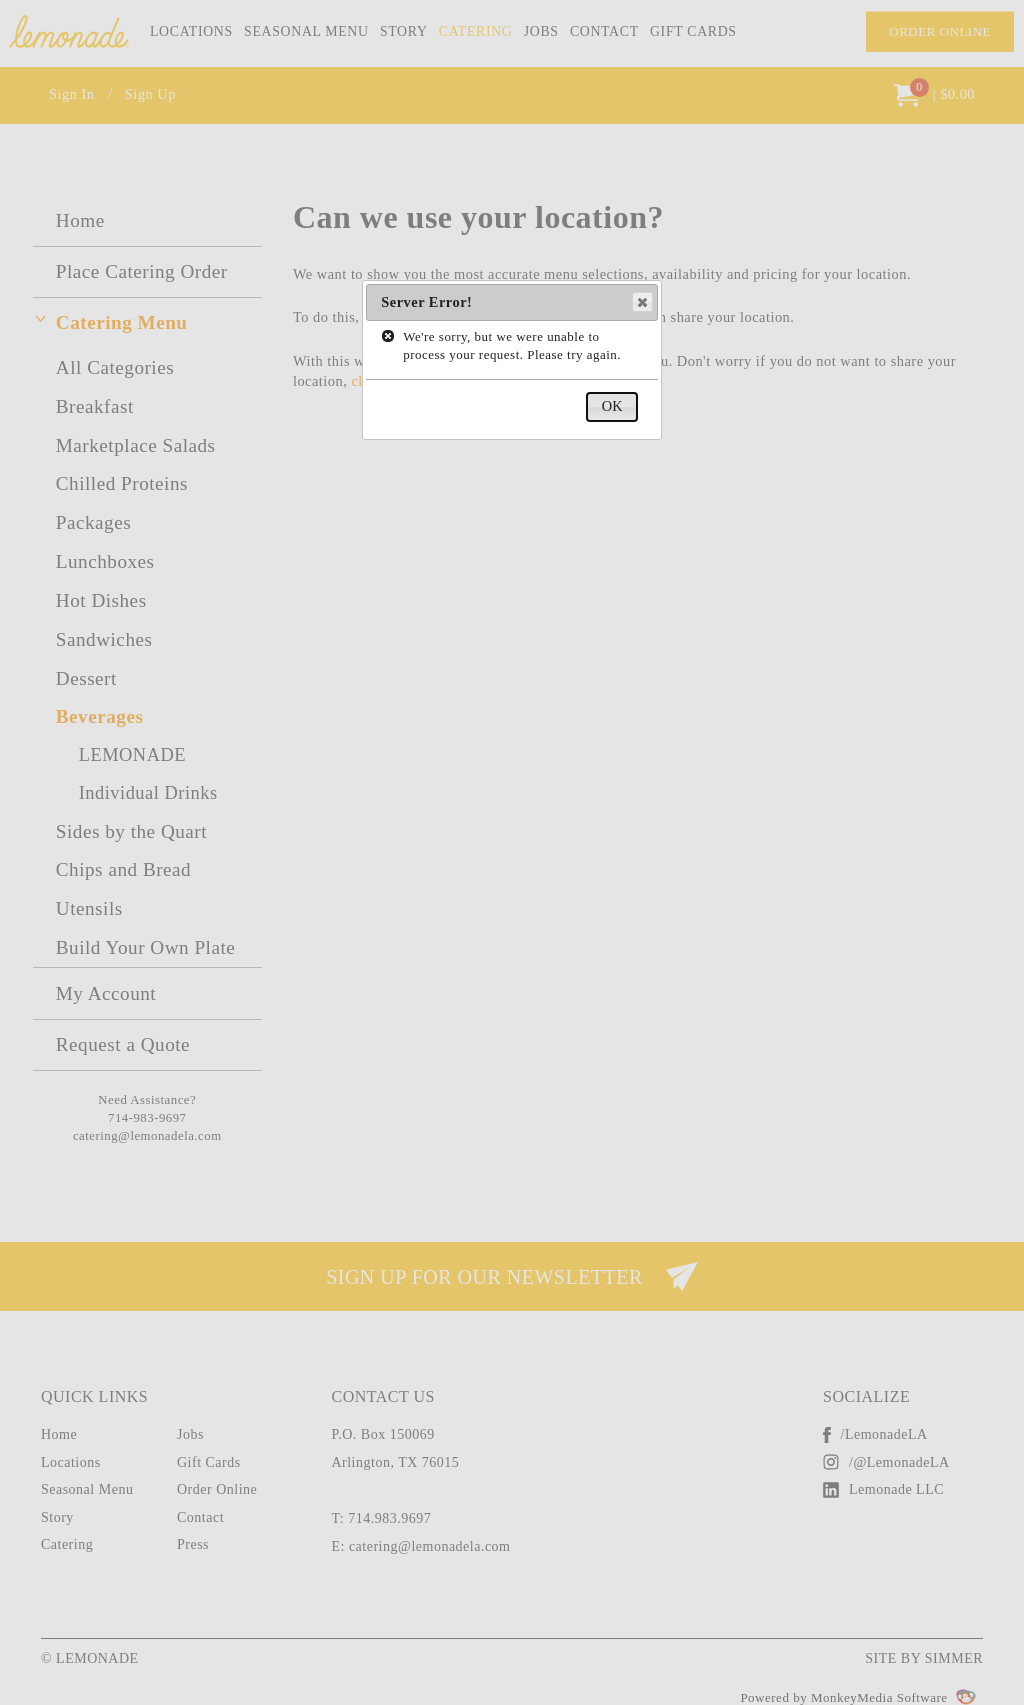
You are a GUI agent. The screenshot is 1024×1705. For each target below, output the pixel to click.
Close (641, 302)
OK (612, 406)
